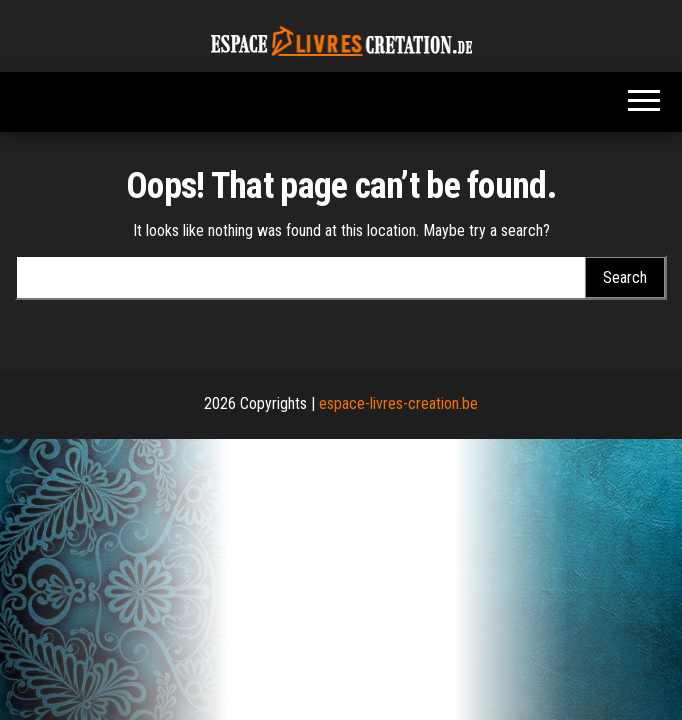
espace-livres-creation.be (398, 403)
